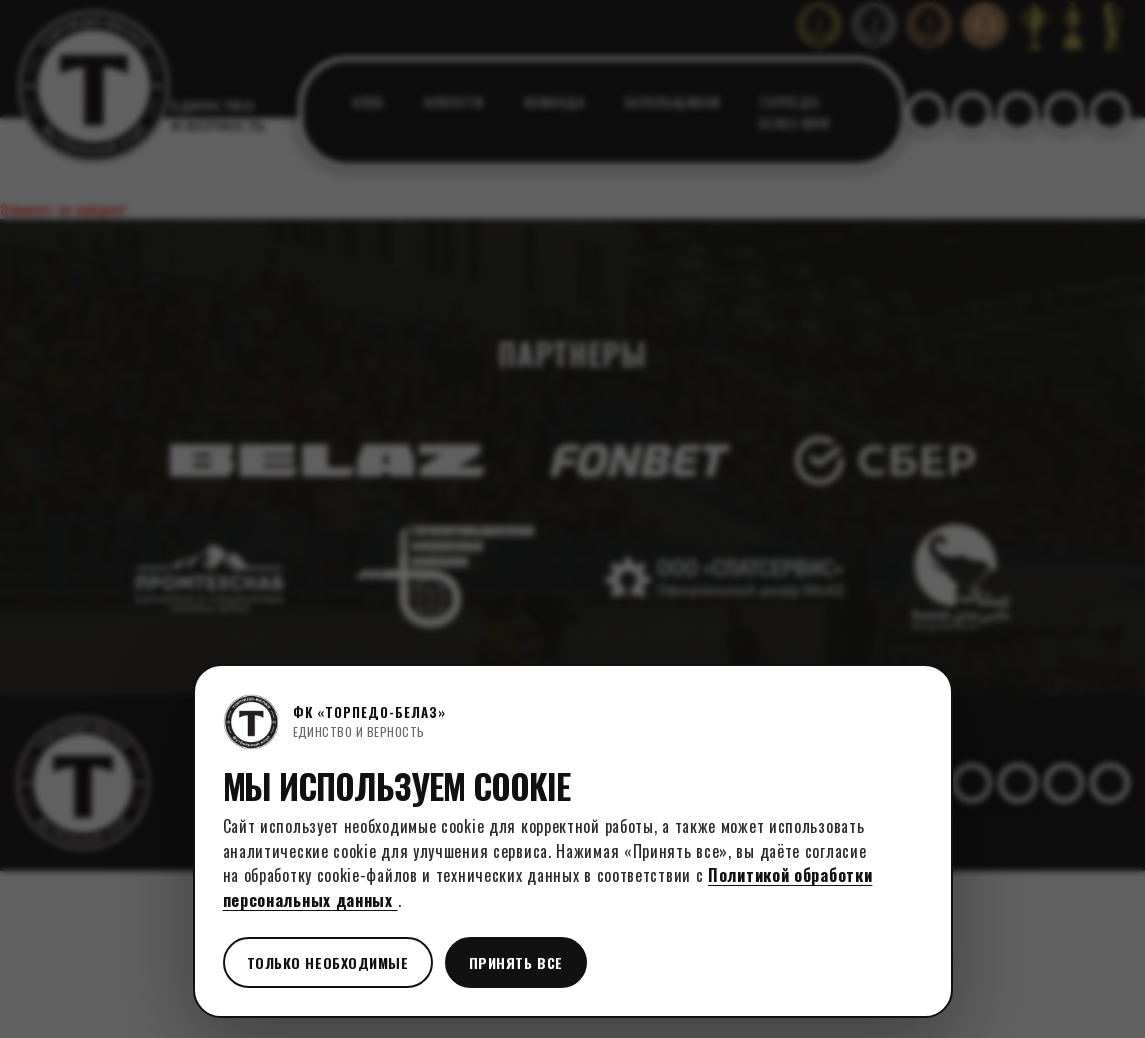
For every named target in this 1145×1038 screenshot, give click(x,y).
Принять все (516, 962)
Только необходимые (328, 962)
